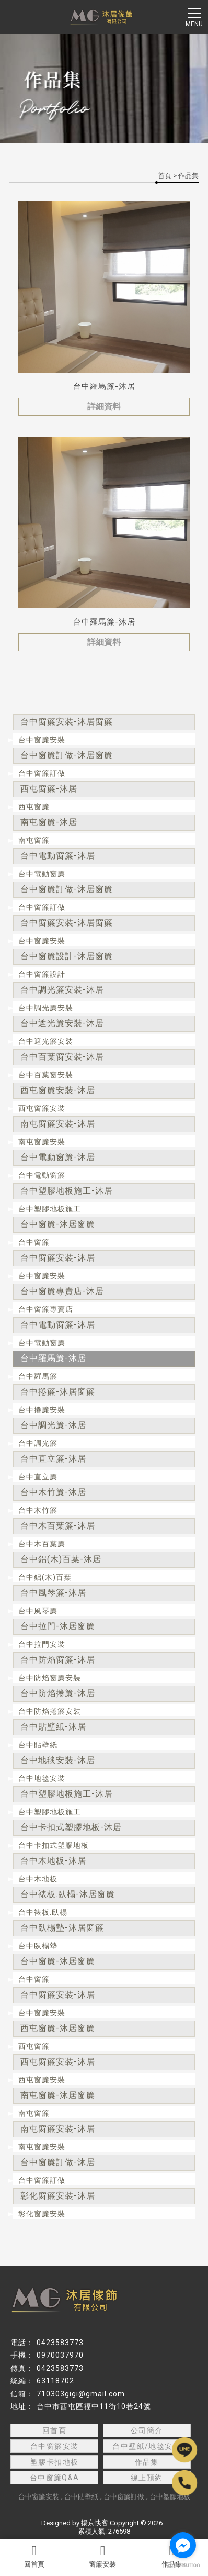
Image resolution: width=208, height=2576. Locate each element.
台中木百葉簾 (41, 1544)
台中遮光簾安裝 (45, 1041)
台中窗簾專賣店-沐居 (62, 1291)
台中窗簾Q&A (54, 2477)
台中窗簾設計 (41, 974)
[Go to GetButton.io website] (183, 2565)
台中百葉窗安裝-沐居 (62, 1057)
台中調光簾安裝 (45, 1007)
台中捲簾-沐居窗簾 (57, 1392)
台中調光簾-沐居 (53, 1425)
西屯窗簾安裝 (41, 1108)
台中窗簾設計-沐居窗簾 (66, 956)
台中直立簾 (37, 1477)
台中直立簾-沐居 (53, 1459)
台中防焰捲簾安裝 (49, 1711)
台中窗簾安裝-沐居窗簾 (66, 722)
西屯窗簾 (34, 806)
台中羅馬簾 (37, 1376)
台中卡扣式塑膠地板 (53, 1845)
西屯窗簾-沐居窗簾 (57, 2028)
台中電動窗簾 (41, 873)
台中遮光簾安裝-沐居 (62, 1023)
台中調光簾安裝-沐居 (62, 990)
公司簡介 (147, 2430)
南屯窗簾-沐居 (48, 822)
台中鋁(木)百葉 (45, 1577)
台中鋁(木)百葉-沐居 (60, 1559)
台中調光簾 (37, 1443)
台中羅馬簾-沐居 (53, 1358)
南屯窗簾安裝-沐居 (57, 1124)
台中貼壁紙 (37, 1745)
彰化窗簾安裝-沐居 (57, 2196)
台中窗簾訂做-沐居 (57, 2162)
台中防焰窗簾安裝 (49, 1678)
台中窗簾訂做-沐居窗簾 (66, 755)
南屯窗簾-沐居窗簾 (57, 2095)
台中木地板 (37, 1879)
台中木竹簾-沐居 (53, 1492)
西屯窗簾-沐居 (48, 789)
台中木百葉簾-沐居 (57, 1526)
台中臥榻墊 (37, 1946)
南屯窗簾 (34, 840)
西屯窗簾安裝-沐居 (57, 1090)
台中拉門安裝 (41, 1644)
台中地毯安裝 (41, 1778)
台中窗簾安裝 (41, 739)
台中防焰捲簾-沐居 (57, 1693)
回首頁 (34, 2556)
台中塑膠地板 (169, 2497)
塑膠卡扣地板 (54, 2462)
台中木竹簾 (37, 1510)
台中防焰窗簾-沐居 (57, 1660)
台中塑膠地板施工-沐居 (66, 1191)
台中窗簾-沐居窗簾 (57, 1224)
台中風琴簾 (37, 1611)
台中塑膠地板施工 (49, 1209)
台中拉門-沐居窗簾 (57, 1626)
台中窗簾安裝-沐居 (57, 1258)
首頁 (164, 176)
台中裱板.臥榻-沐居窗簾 (67, 1894)
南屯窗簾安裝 (41, 1142)
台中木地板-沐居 (53, 1861)
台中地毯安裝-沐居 (57, 1760)
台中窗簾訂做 (41, 773)
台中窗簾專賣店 (45, 1309)
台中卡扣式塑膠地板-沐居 (71, 1827)
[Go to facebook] (183, 2545)
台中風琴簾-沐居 (53, 1593)
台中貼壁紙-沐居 (53, 1727)
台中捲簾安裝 (41, 1410)
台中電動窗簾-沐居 (57, 856)
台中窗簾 (34, 1242)
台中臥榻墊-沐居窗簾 (62, 1928)
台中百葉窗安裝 (45, 1074)
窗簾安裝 (102, 2556)
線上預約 (147, 2477)
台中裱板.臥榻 (42, 1912)
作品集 (147, 2462)
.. (165, 2523)
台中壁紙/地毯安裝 (146, 2446)
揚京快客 (94, 2523)
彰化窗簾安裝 (41, 2214)
